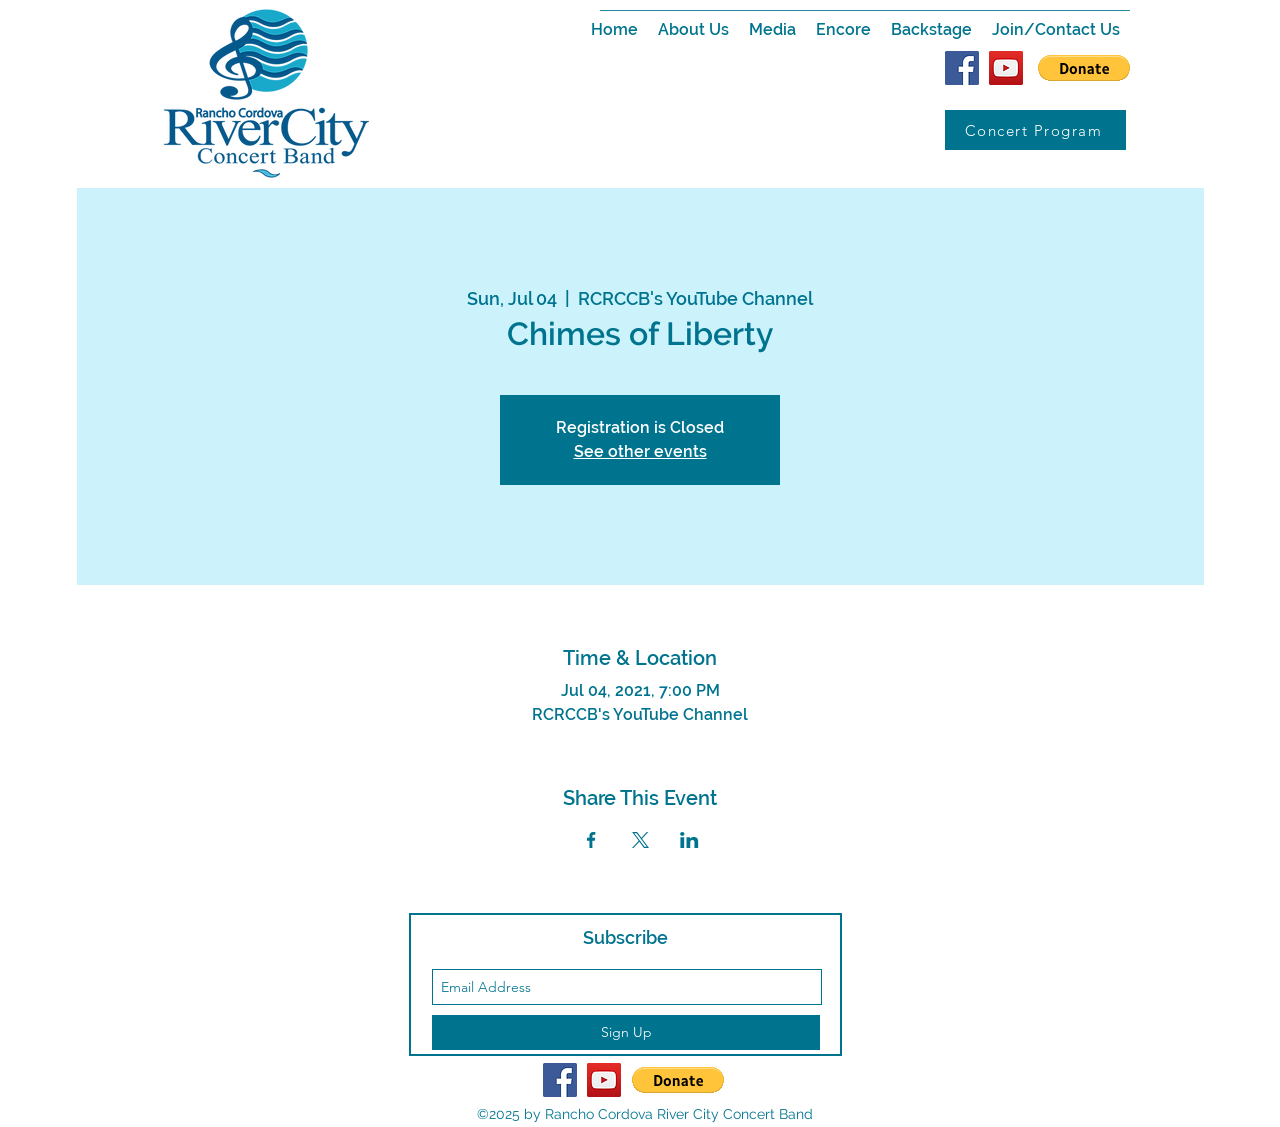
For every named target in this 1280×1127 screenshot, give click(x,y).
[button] (693, 30)
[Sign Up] (626, 1032)
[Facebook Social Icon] (962, 68)
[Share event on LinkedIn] (689, 840)
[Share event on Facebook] (591, 840)
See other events (640, 451)
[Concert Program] (1035, 130)
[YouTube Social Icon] (1006, 68)
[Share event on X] (640, 840)
